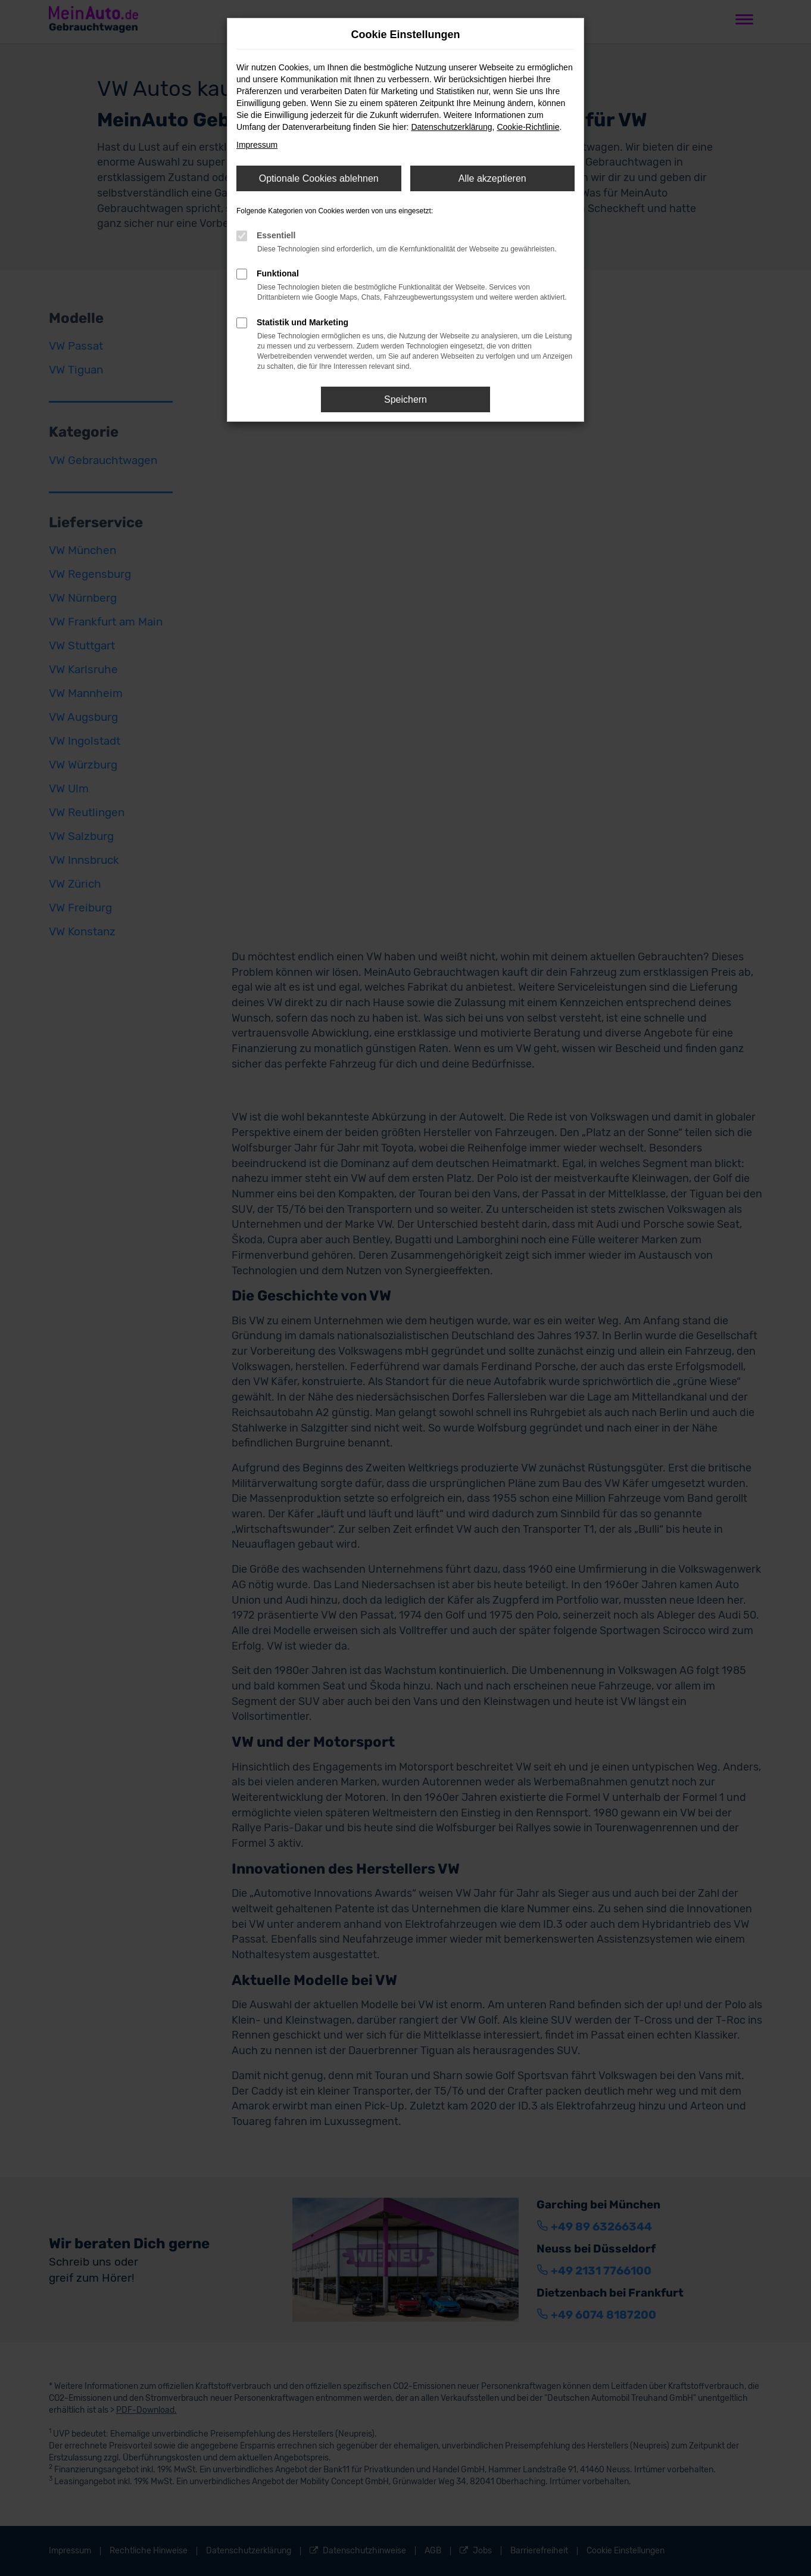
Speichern (405, 399)
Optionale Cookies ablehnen (319, 178)
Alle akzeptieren (492, 178)
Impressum (256, 145)
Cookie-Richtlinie (528, 127)
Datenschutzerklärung (451, 127)
